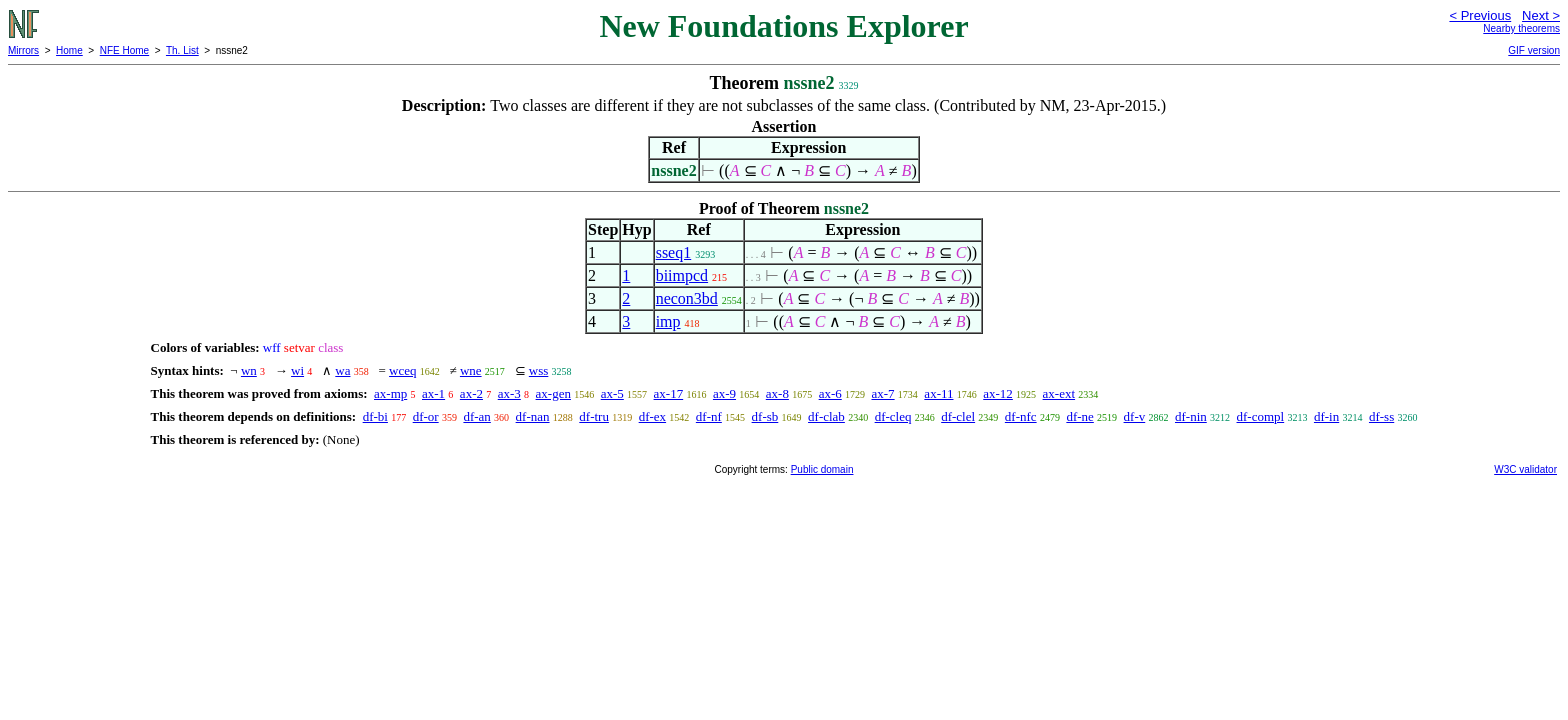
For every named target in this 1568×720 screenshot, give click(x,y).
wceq (402, 370)
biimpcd (682, 275)
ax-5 (612, 393)
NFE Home (124, 50)
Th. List (182, 50)
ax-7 (883, 393)
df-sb (765, 416)
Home (69, 50)
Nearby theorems (1521, 28)
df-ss (1381, 416)
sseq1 (674, 252)
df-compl (1261, 416)
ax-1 (433, 393)
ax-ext (1059, 393)
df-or (426, 416)
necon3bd (687, 298)
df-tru (594, 416)
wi (297, 370)
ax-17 (669, 393)
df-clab (826, 416)
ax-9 (724, 393)
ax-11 (938, 393)
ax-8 (777, 393)
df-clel (958, 416)
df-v (1135, 416)
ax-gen (553, 393)
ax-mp (390, 393)
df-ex (652, 416)
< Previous (1480, 15)
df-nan (533, 416)
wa (342, 370)
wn (249, 370)
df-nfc (1021, 416)
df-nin (1191, 416)
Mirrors (23, 50)
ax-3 (509, 393)
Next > (1541, 15)
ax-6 (830, 393)
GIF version (1534, 50)
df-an (476, 416)
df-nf (709, 416)
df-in (1326, 416)
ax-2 (471, 393)
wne (471, 370)
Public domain (822, 469)
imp (668, 321)
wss (539, 370)
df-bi (375, 416)
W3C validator (1525, 469)
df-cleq (893, 416)
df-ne (1079, 416)
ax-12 (998, 393)
